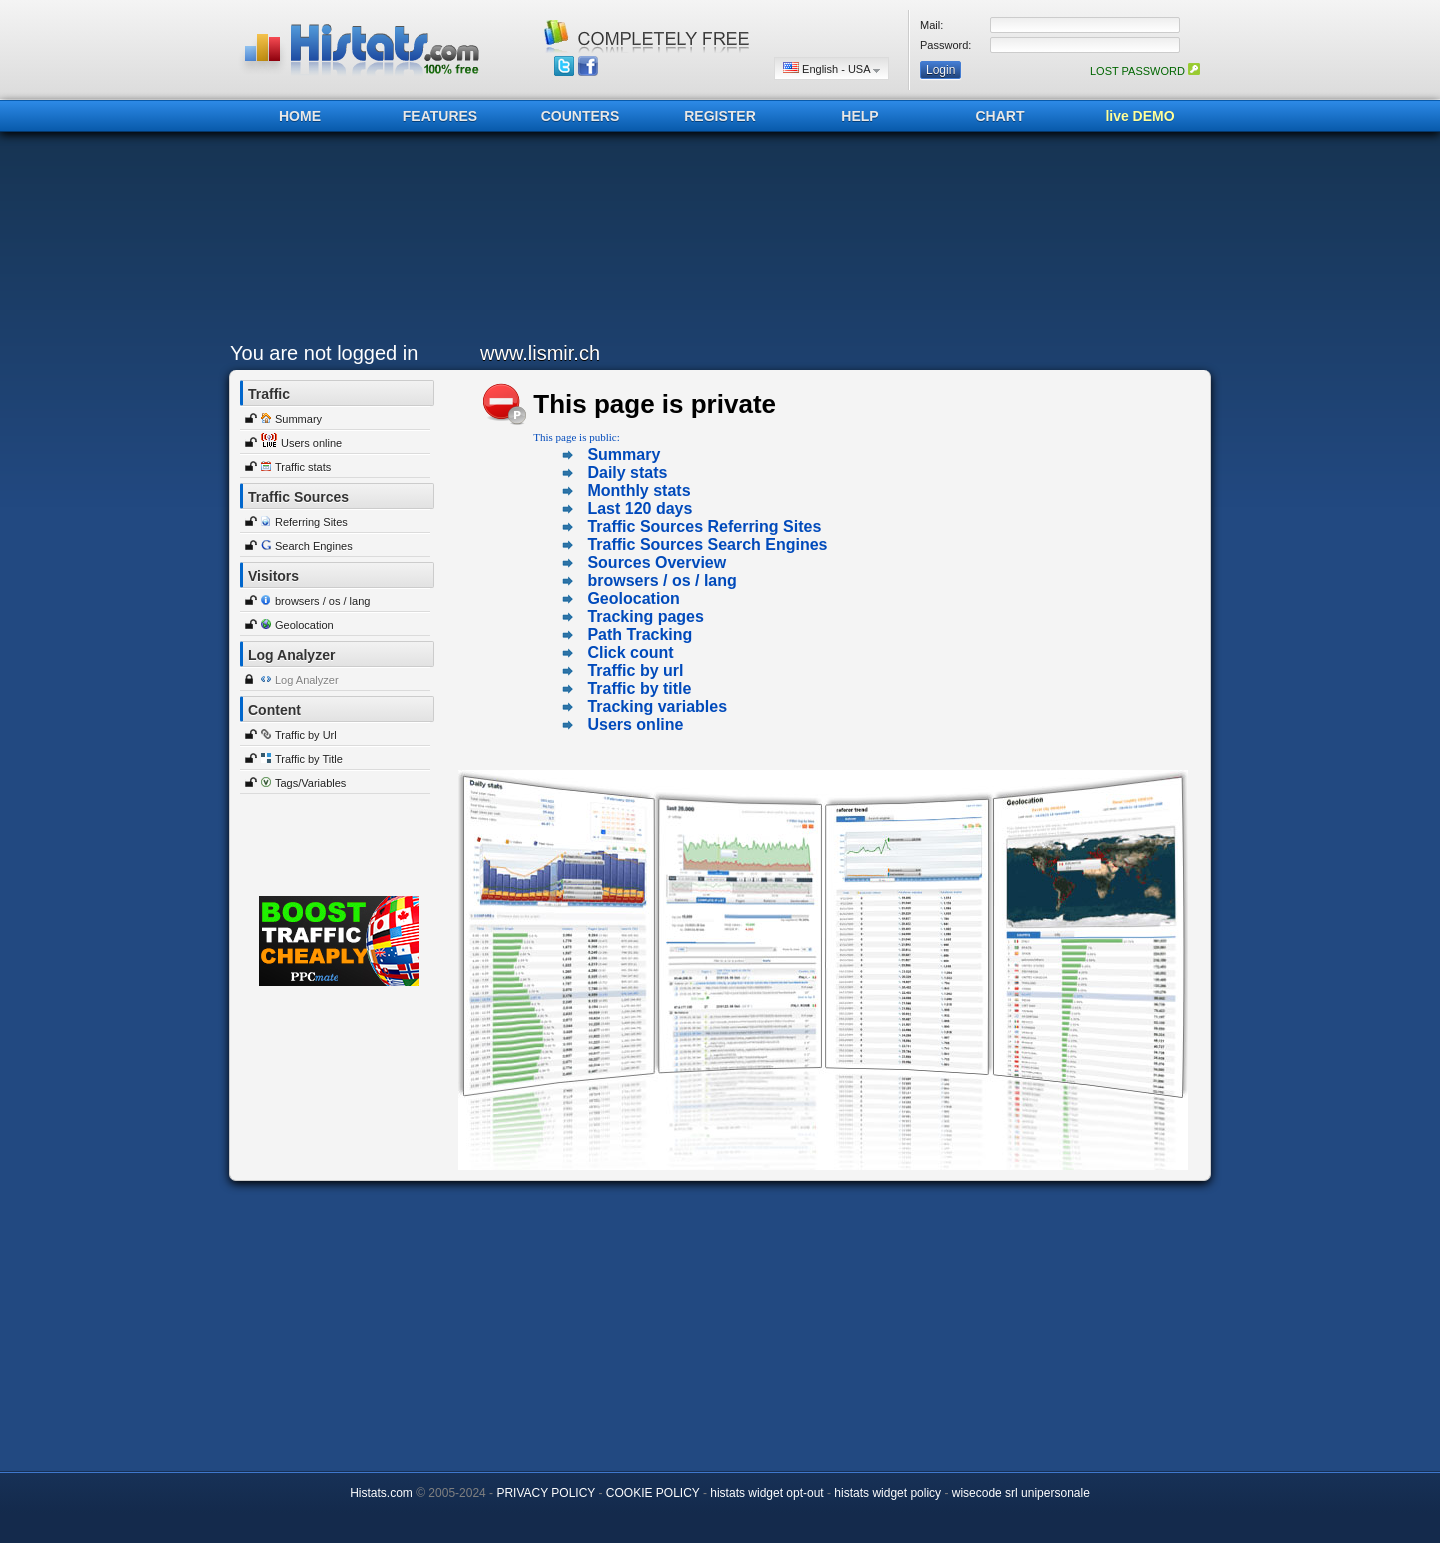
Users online (311, 443)
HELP (859, 116)
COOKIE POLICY (653, 1493)
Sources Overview (656, 562)
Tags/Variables (310, 783)
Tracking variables (657, 706)
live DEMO (1139, 116)
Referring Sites (311, 522)
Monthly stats (638, 490)
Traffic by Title (309, 759)
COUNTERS (580, 116)
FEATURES (440, 116)
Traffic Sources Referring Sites (704, 526)
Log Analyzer (307, 680)
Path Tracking (639, 634)
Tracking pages (645, 616)
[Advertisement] (715, 242)
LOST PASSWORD (1145, 71)
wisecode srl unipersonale (1021, 1493)
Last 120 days (639, 508)
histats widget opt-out (766, 1493)
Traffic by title (639, 688)
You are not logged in (324, 353)
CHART (1000, 116)
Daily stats (627, 472)
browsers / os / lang (322, 601)
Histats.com (381, 1493)
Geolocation (304, 625)
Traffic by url (635, 670)
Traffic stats (303, 467)
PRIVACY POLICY (545, 1493)
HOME (300, 116)
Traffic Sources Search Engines (707, 544)
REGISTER (720, 116)
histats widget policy (887, 1493)
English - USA (831, 68)
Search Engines (314, 546)
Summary (298, 419)
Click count (630, 652)
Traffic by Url (306, 735)
